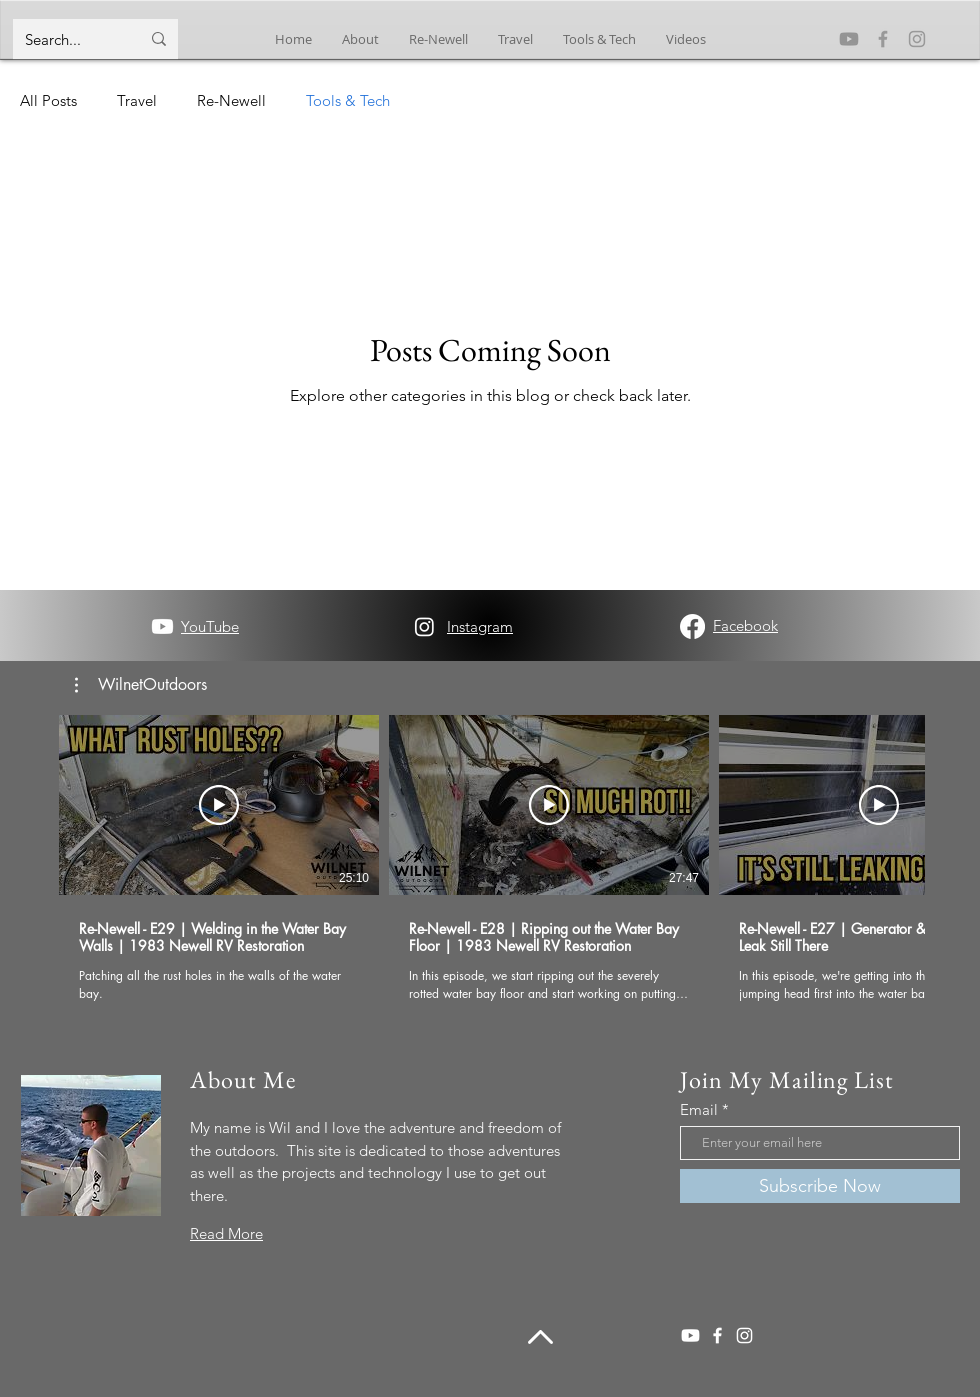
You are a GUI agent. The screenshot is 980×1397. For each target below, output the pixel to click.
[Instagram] (917, 39)
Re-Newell (231, 100)
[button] (141, 685)
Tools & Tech (348, 100)
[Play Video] (219, 805)
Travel (137, 100)
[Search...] (67, 39)
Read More (226, 1233)
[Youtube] (849, 39)
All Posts (48, 100)
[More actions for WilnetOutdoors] (141, 685)
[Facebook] (883, 39)
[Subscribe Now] (820, 1186)
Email (699, 1109)
